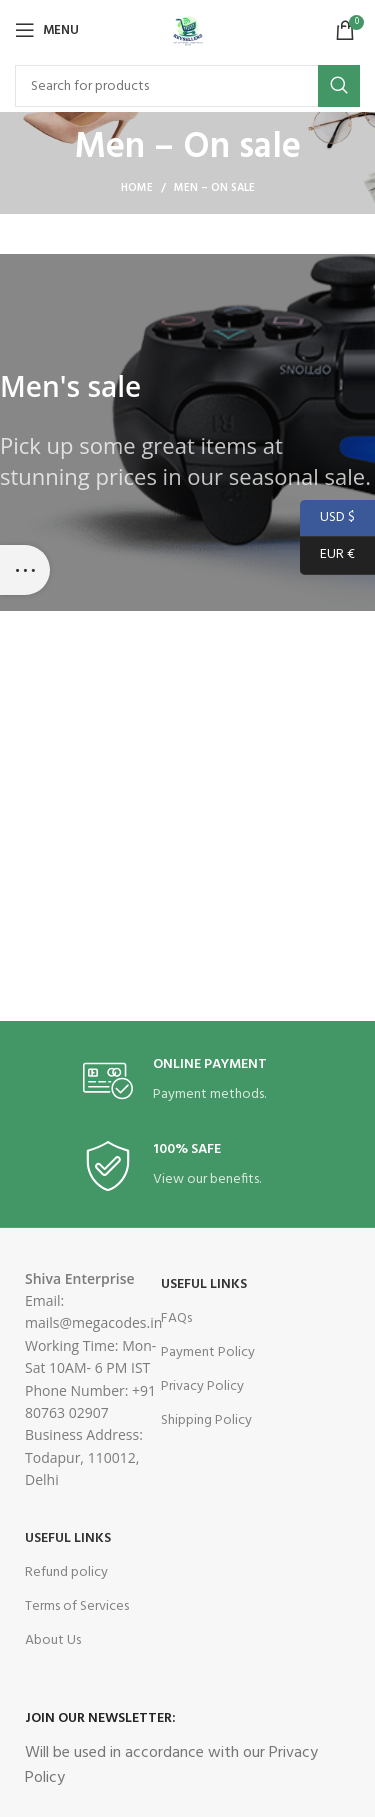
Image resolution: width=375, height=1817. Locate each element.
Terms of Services (77, 1606)
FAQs (176, 1318)
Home (137, 188)
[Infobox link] (188, 1081)
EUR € (327, 555)
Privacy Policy (202, 1386)
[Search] (187, 86)
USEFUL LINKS (204, 1284)
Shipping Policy (206, 1420)
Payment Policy (208, 1352)
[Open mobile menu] (47, 30)
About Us (53, 1640)
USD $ (327, 518)
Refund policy (66, 1572)
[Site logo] (188, 30)
